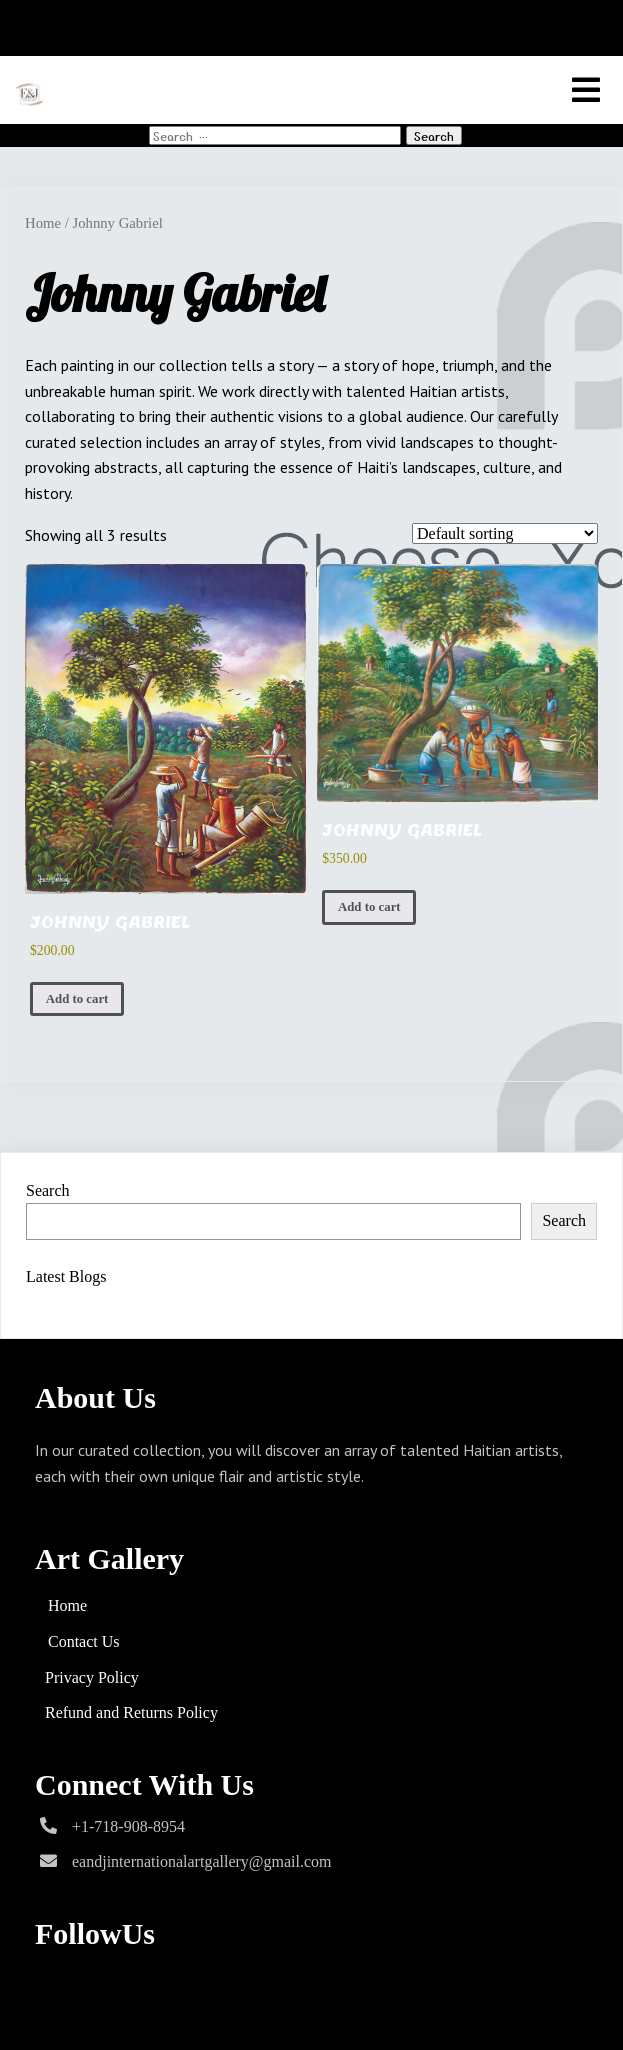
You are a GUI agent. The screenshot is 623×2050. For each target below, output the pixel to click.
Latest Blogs (66, 1276)
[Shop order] (505, 533)
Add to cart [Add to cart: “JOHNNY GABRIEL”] (77, 999)
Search (48, 1190)
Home (43, 223)
